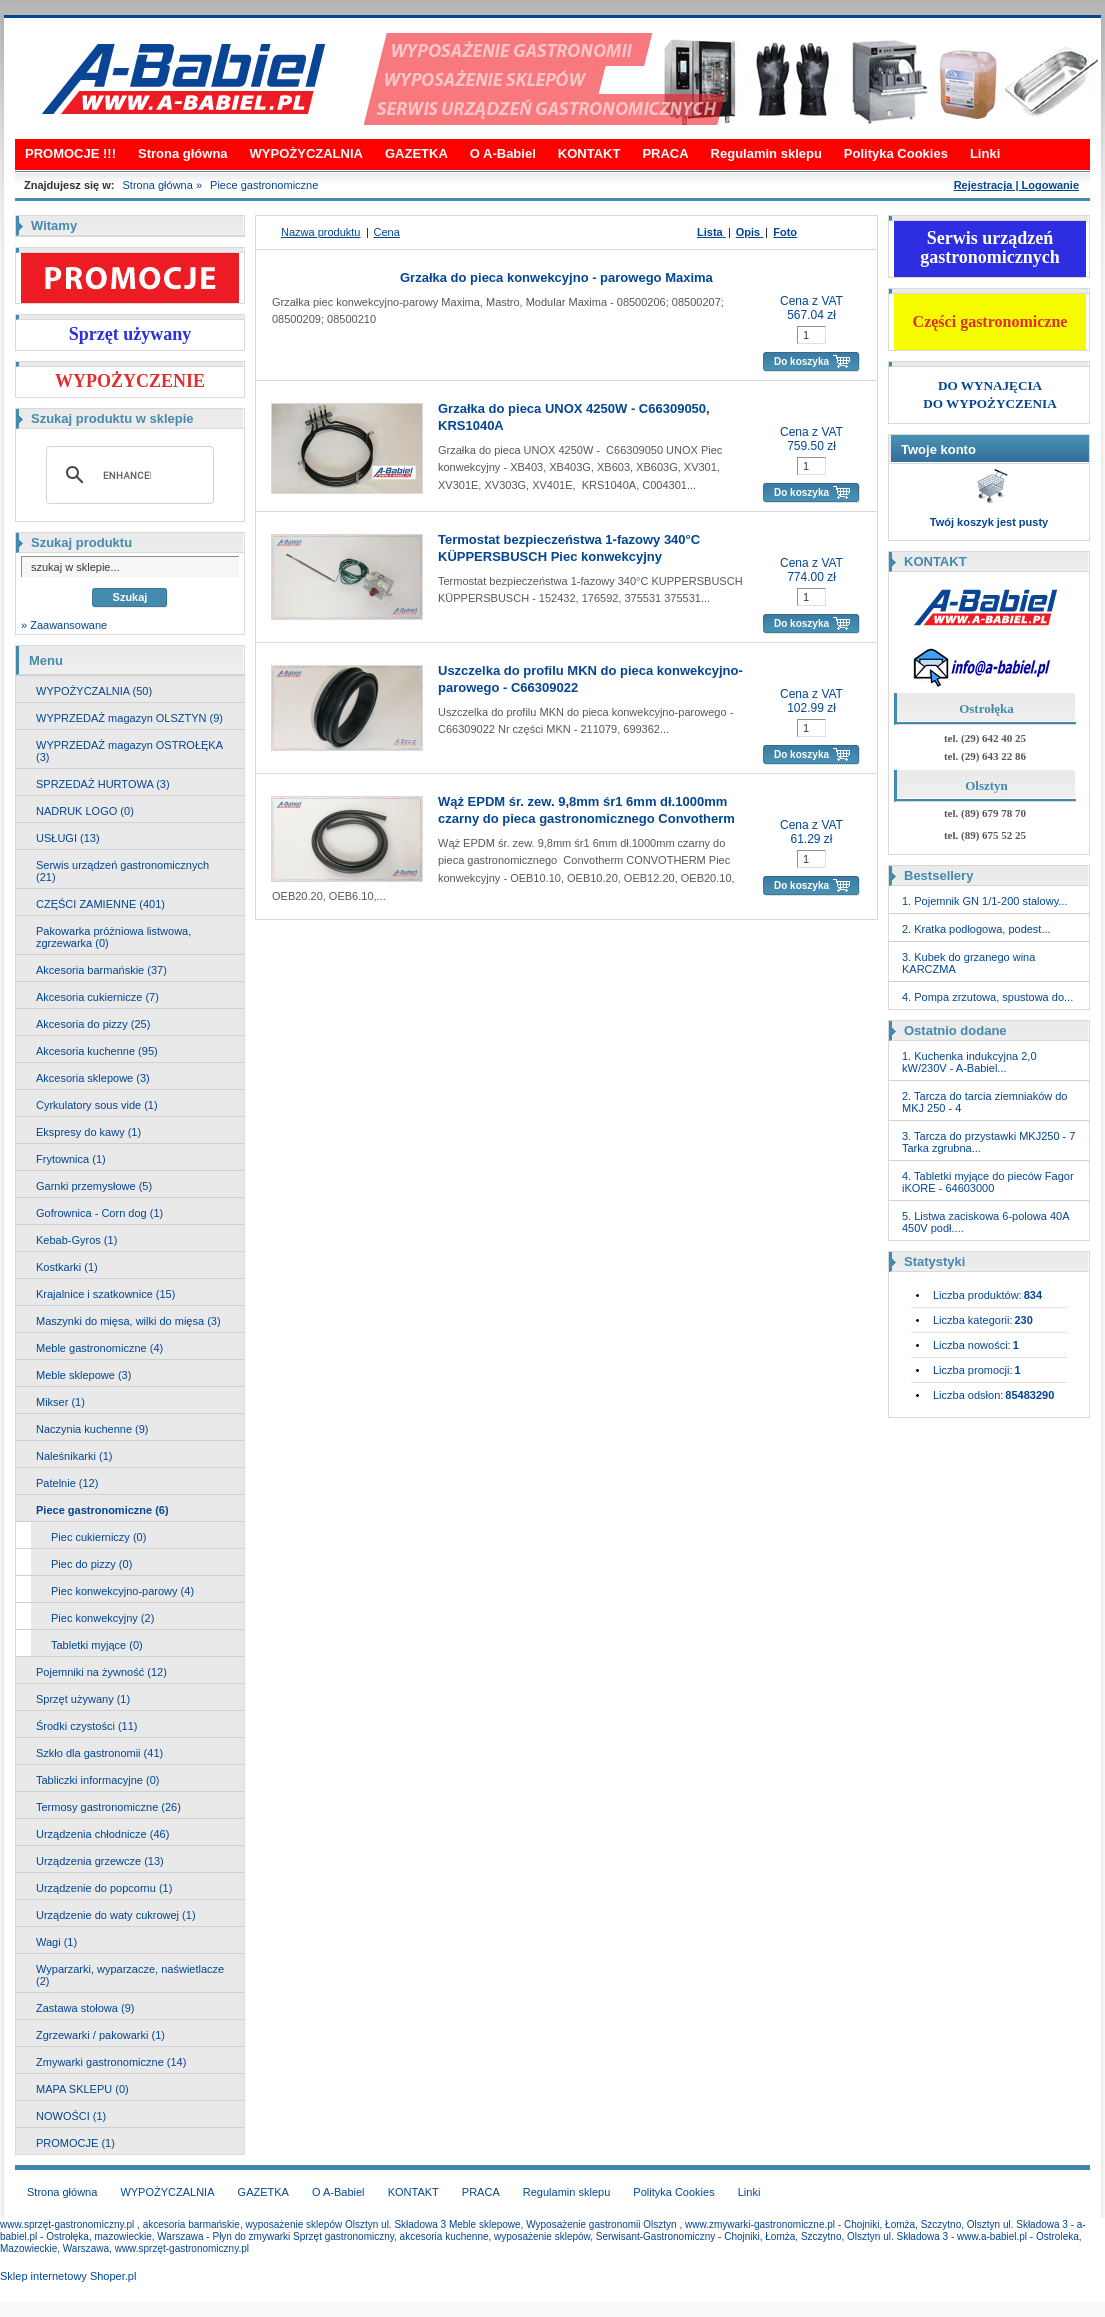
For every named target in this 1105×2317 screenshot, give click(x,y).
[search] (127, 475)
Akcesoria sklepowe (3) (93, 1078)
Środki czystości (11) (86, 1726)
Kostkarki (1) (67, 1267)
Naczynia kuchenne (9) (92, 1429)
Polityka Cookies (896, 153)
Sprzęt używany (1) (83, 1699)
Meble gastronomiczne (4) (99, 1348)
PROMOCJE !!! (70, 153)
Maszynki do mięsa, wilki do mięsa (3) (128, 1321)
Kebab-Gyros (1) (76, 1240)
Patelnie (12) (67, 1483)
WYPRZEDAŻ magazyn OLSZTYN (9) (129, 718)
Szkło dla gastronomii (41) (99, 1753)
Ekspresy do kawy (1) (88, 1132)
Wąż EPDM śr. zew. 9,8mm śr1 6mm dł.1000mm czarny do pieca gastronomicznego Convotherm (586, 810)
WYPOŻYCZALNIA (306, 153)
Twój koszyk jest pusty (989, 522)
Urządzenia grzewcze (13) (100, 1861)
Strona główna (183, 153)
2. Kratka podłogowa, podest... (976, 929)
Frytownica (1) (71, 1159)
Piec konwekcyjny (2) (102, 1618)
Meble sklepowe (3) (83, 1375)
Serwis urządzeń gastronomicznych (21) (122, 871)
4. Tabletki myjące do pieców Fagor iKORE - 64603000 (988, 1182)
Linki (985, 153)
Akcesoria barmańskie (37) (101, 970)
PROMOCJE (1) (75, 2143)
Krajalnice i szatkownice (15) (105, 1294)
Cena (387, 232)
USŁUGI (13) (68, 838)
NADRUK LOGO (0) (85, 811)
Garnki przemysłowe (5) (94, 1186)
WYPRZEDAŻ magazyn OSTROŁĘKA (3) (129, 751)
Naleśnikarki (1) (74, 1456)
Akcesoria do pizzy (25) (93, 1024)
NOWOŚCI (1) (71, 2116)
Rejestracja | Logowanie (1016, 185)
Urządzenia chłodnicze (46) (102, 1834)
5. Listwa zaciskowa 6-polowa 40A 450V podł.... (985, 1222)
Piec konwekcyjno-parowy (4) (122, 1591)
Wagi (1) (56, 1942)
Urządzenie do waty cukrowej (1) (116, 1915)
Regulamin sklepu (766, 153)
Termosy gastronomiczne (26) (108, 1807)
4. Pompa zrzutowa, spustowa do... (987, 997)
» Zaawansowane (64, 625)
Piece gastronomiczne (264, 185)
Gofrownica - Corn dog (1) (99, 1213)
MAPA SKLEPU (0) (82, 2089)
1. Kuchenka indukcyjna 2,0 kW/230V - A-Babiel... (969, 1062)
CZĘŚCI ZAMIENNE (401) (100, 904)
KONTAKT (589, 153)
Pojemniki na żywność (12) (101, 1672)
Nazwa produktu (321, 232)
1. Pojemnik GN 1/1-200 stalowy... (984, 901)
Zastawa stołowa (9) (85, 2008)
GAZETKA (416, 153)
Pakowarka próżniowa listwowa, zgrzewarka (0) (113, 937)
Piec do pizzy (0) (91, 1564)
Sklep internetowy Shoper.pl (68, 2276)
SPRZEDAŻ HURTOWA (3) (103, 784)
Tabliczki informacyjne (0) (97, 1780)
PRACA (665, 153)
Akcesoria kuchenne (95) (97, 1051)
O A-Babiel (503, 153)
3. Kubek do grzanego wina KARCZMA (968, 963)
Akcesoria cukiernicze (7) (97, 997)
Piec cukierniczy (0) (98, 1537)
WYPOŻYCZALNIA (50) (94, 691)
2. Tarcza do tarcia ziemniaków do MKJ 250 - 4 (985, 1102)
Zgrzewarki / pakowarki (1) (100, 2035)
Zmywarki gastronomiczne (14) (111, 2062)
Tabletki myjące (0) (97, 1645)
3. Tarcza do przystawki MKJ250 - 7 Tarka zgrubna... (988, 1142)
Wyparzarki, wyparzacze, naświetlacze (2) (130, 1975)
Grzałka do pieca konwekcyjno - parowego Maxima (556, 277)
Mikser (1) (60, 1402)
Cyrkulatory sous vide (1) (97, 1105)
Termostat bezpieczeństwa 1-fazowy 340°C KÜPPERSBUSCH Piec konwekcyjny (569, 548)
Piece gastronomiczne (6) (102, 1510)
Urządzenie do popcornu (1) (104, 1888)
